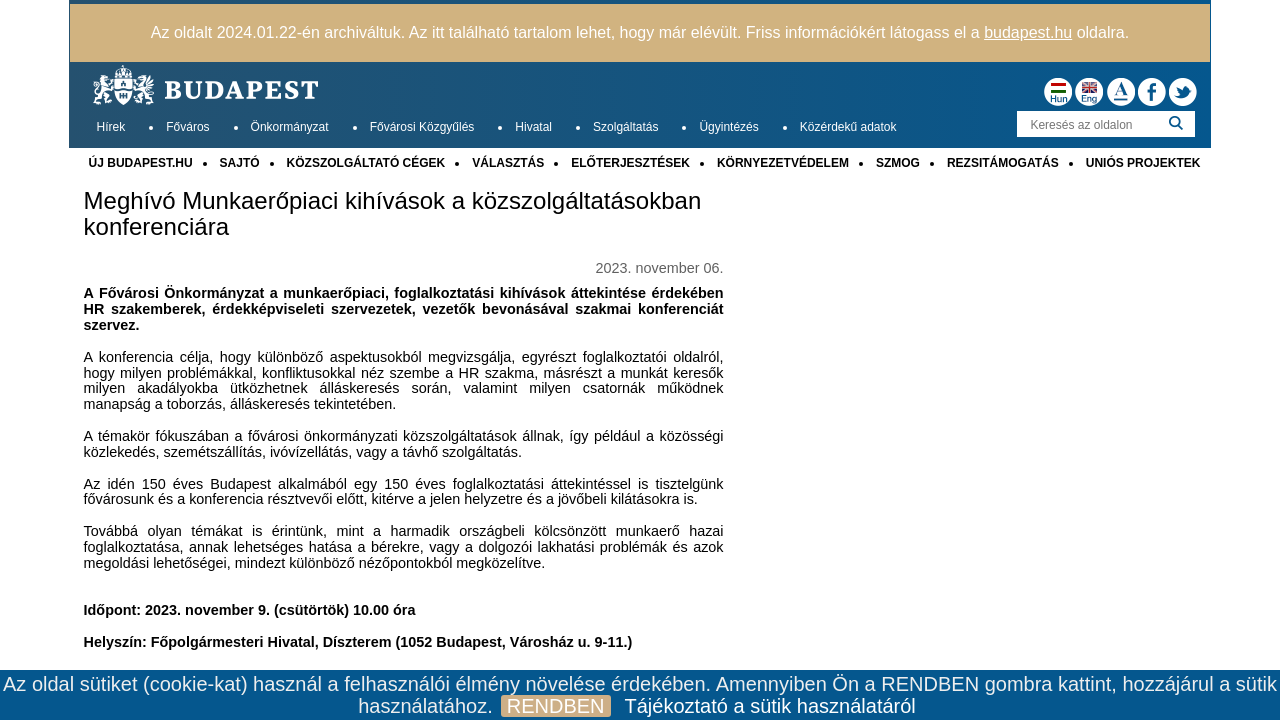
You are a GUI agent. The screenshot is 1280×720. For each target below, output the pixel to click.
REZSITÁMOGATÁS (1003, 163)
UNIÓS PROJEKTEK (1143, 163)
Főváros (187, 127)
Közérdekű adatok (848, 127)
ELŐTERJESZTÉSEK (630, 163)
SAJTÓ (240, 163)
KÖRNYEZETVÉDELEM (783, 163)
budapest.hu (1028, 32)
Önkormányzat (290, 127)
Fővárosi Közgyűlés (422, 127)
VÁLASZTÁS (508, 163)
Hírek (111, 127)
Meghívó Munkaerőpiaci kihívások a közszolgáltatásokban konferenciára (393, 214)
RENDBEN (556, 706)
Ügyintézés (728, 127)
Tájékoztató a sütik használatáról (770, 706)
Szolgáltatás (625, 127)
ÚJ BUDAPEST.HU (141, 163)
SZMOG (898, 163)
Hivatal (533, 127)
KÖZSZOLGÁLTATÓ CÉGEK (366, 163)
